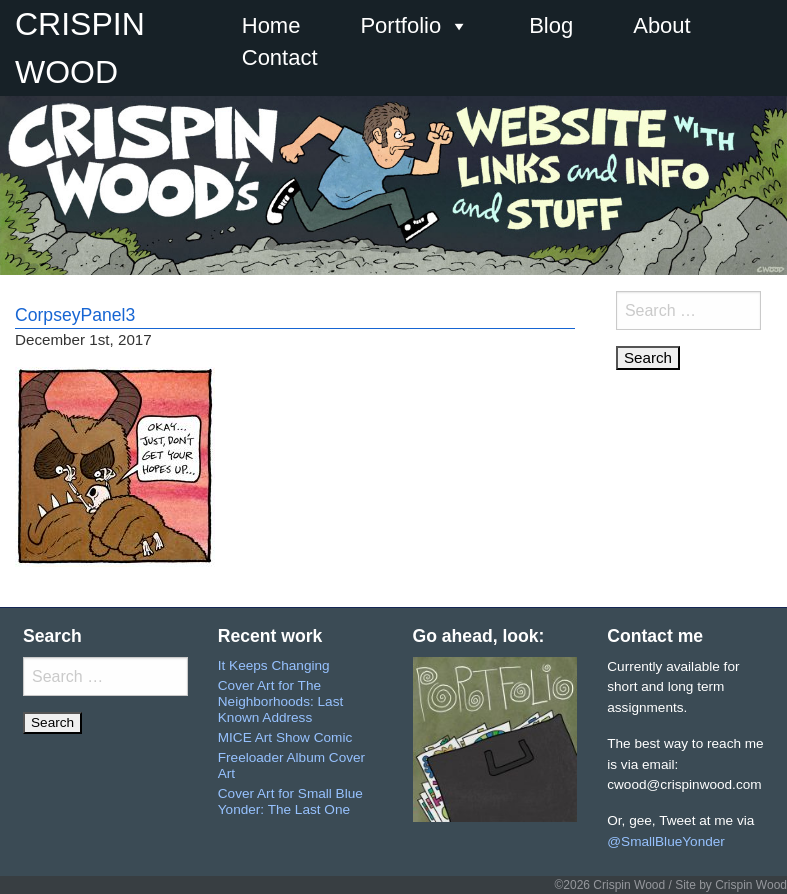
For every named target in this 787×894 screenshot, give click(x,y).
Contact (280, 57)
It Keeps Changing (274, 665)
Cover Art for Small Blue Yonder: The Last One (290, 801)
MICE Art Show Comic (285, 737)
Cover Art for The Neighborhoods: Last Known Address (280, 701)
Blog (551, 25)
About (662, 25)
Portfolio (414, 26)
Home (271, 25)
